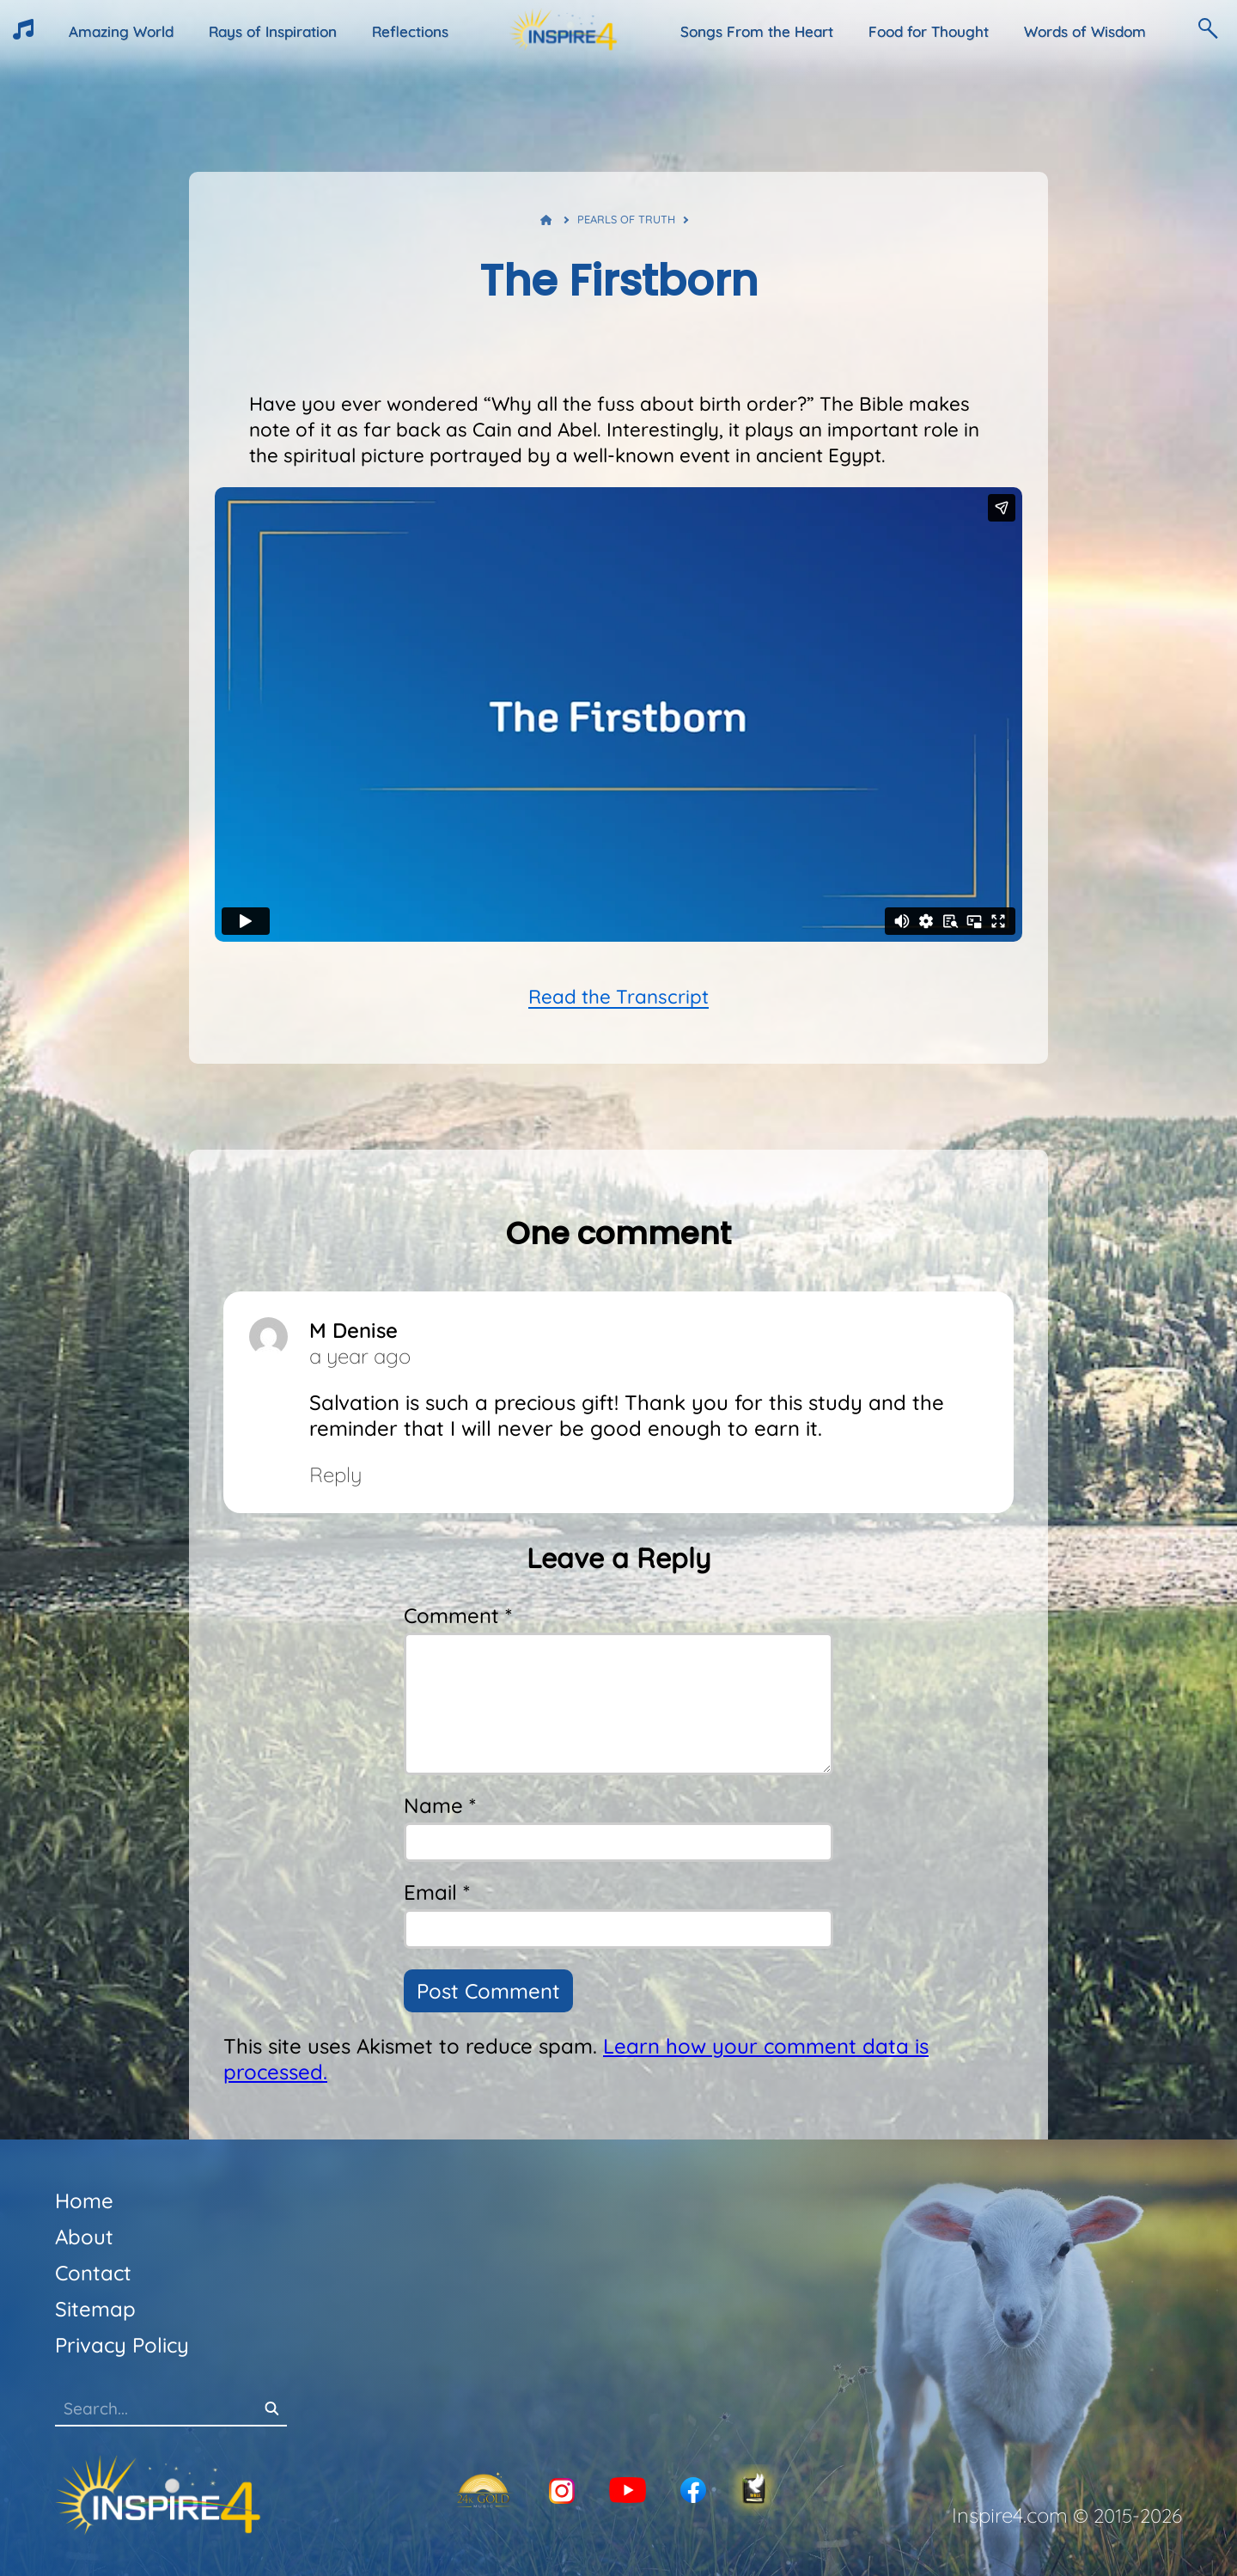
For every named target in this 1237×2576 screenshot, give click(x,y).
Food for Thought (928, 31)
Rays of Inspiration (273, 31)
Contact (93, 2273)
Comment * (458, 1615)
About (84, 2236)
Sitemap (95, 2309)
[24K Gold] (483, 2491)
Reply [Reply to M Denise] (335, 1474)
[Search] (271, 2410)
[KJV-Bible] (754, 2491)
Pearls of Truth (626, 219)
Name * (440, 1805)
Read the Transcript (618, 997)
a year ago (360, 1356)
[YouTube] (627, 2491)
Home (84, 2200)
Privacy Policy (122, 2345)
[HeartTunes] (23, 34)
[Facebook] (693, 2491)
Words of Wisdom (1085, 31)
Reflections (410, 31)
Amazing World (121, 31)
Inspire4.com (1010, 2515)
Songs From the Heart (756, 31)
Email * (437, 1892)
